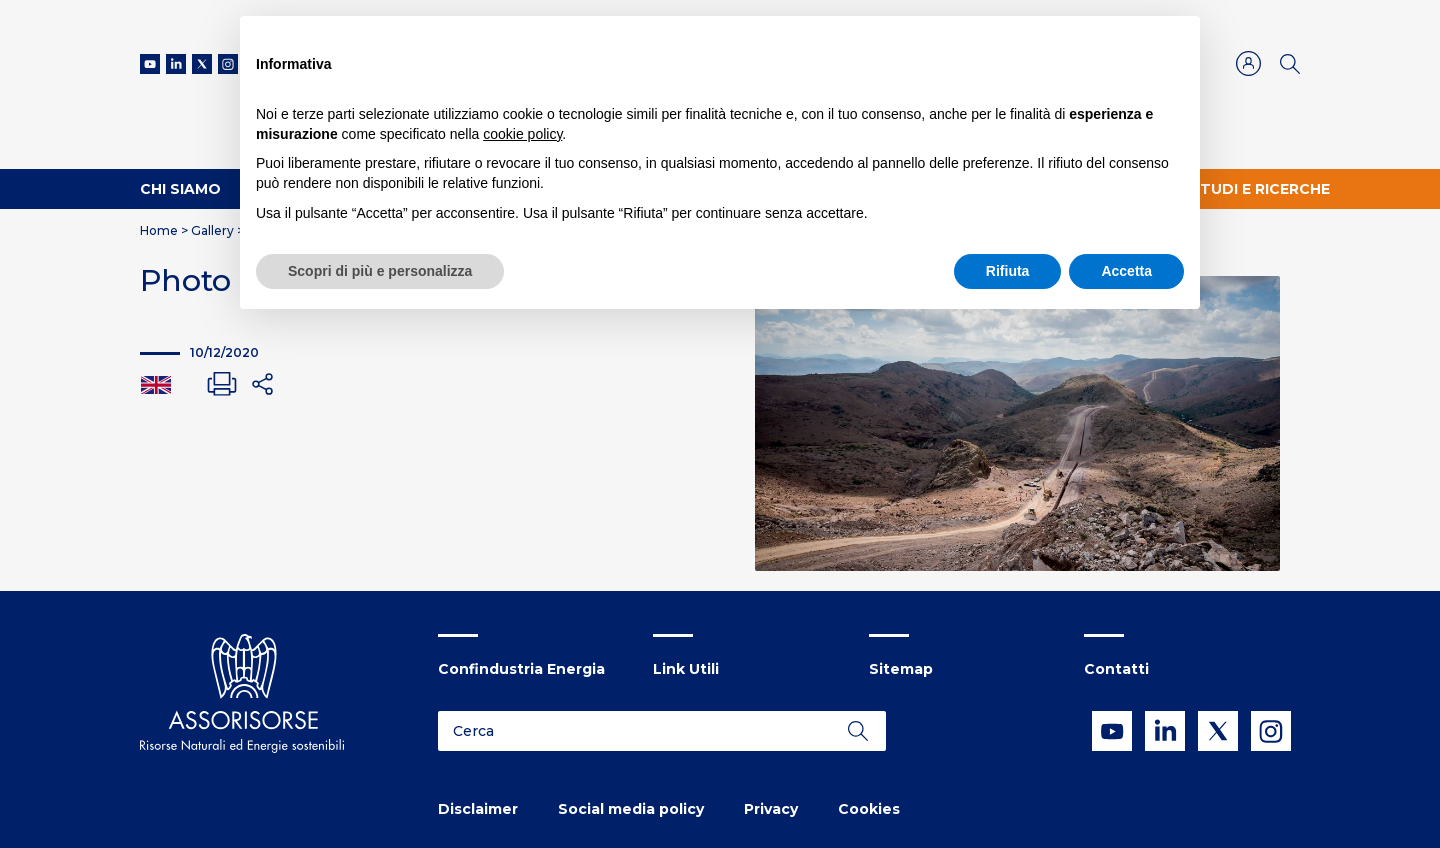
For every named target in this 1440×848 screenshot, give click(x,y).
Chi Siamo (180, 189)
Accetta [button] (1126, 271)
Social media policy (631, 809)
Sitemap (901, 669)
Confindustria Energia (521, 669)
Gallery (212, 230)
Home (159, 230)
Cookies (869, 809)
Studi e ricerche (1260, 189)
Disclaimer (478, 809)
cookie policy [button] (522, 134)
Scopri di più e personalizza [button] (380, 271)
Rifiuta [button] (1008, 271)
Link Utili (686, 669)
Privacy (771, 809)
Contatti (1116, 669)
